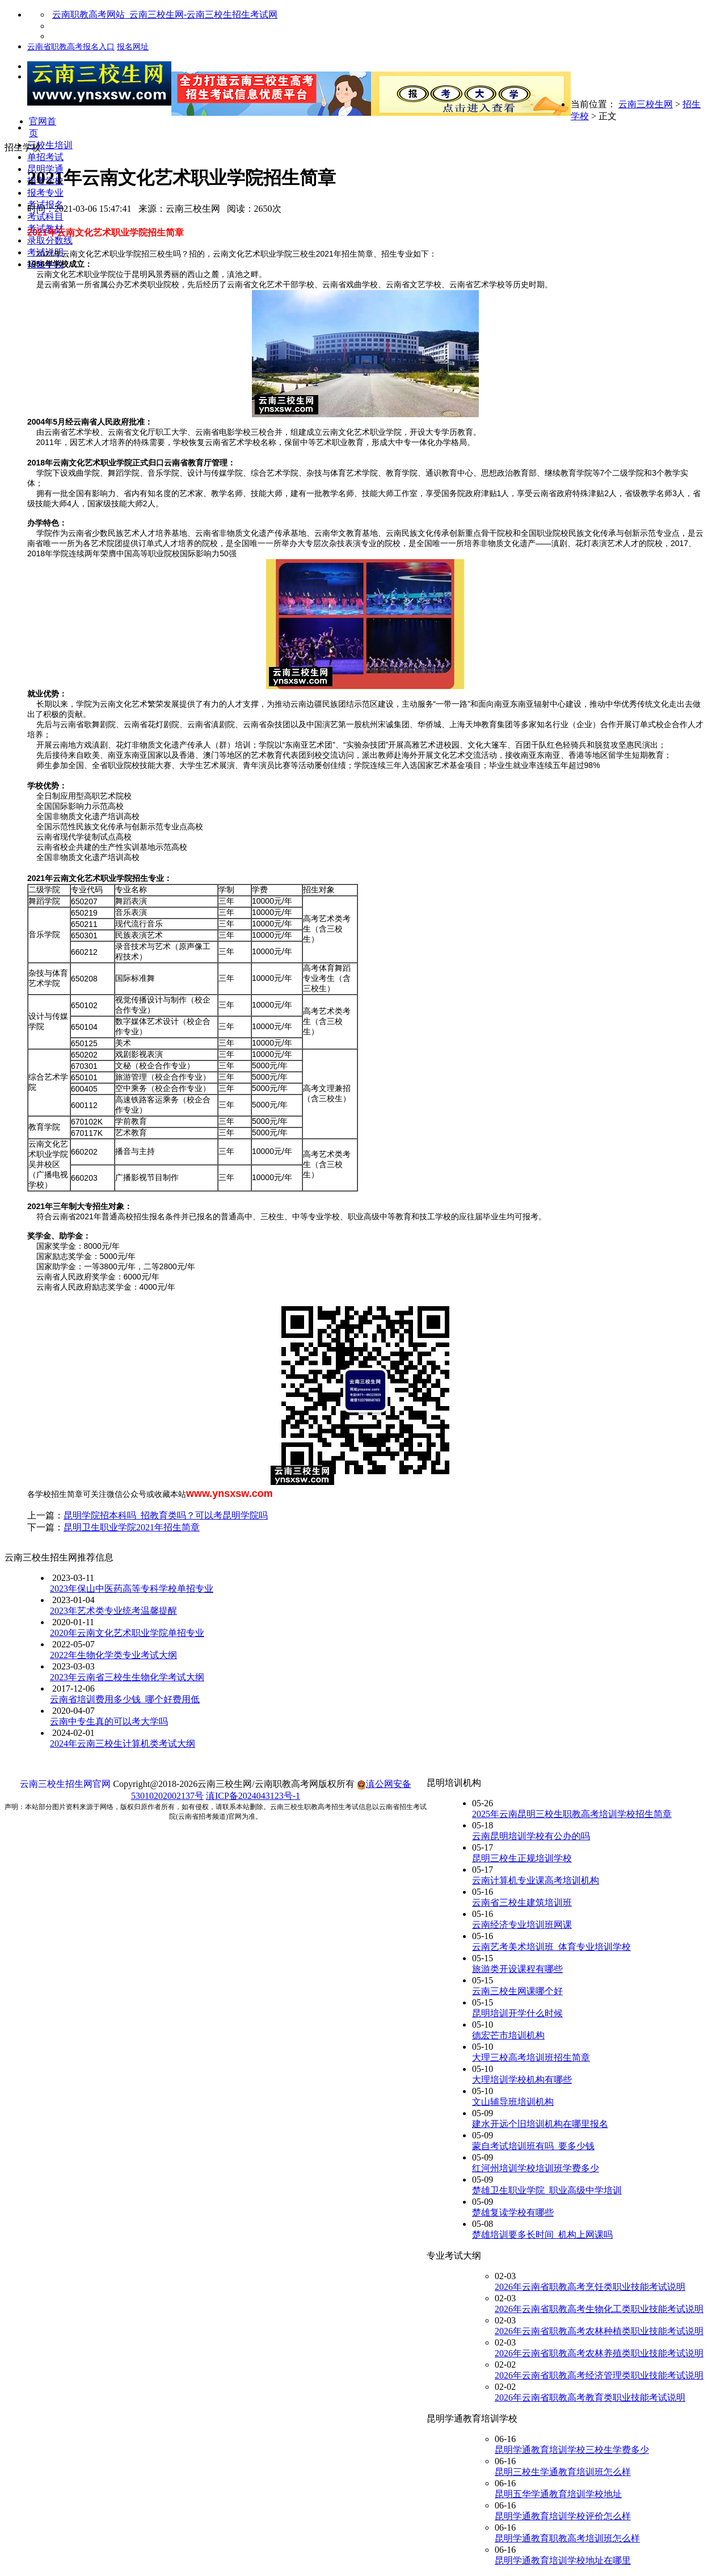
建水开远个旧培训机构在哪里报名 (540, 2124)
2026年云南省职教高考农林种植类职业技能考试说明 (599, 2331)
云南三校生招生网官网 (65, 1784)
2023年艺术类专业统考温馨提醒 (113, 1611)
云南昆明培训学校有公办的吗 (531, 1836)
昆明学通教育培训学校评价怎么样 (563, 2516)
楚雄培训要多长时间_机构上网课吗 (542, 2234)
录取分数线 (50, 240)
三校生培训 (50, 145)
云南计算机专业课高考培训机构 (535, 1880)
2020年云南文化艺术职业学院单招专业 (127, 1633)
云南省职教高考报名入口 (71, 47)
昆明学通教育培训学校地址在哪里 (563, 2560)
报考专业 (45, 193)
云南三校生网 (645, 104)
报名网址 (133, 47)
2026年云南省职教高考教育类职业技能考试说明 (590, 2397)
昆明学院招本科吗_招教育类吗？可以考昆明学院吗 (166, 1515)
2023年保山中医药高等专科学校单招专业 (131, 1588)
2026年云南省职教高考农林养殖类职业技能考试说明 (599, 2353)
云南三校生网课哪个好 (517, 1991)
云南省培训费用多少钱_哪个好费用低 (125, 1699)
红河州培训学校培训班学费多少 (535, 2168)
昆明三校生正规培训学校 (522, 1858)
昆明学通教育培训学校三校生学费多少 (572, 2450)
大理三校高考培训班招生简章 (531, 2057)
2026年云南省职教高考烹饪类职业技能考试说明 (590, 2287)
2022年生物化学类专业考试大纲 (113, 1655)
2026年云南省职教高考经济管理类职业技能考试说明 (599, 2375)
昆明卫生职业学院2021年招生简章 (132, 1527)
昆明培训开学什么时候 (517, 2013)
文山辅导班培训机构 (513, 2102)
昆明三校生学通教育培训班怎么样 (563, 2472)
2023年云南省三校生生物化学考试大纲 (127, 1677)
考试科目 (45, 216)
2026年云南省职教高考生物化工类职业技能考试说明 (599, 2309)
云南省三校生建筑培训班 (522, 1902)
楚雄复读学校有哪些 (513, 2212)
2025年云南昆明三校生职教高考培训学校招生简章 (572, 1814)
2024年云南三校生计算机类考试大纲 (122, 1743)
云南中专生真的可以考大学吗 (109, 1721)
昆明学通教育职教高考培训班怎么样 (567, 2538)
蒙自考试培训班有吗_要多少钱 (533, 2146)
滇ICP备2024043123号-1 (253, 1796)
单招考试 (45, 157)
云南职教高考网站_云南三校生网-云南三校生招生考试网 (164, 14)
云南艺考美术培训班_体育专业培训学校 (551, 1947)
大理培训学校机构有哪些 (522, 2079)
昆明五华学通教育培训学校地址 (558, 2494)
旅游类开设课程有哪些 (517, 1969)
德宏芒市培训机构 (508, 2035)
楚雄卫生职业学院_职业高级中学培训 (547, 2190)
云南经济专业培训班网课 (522, 1924)
